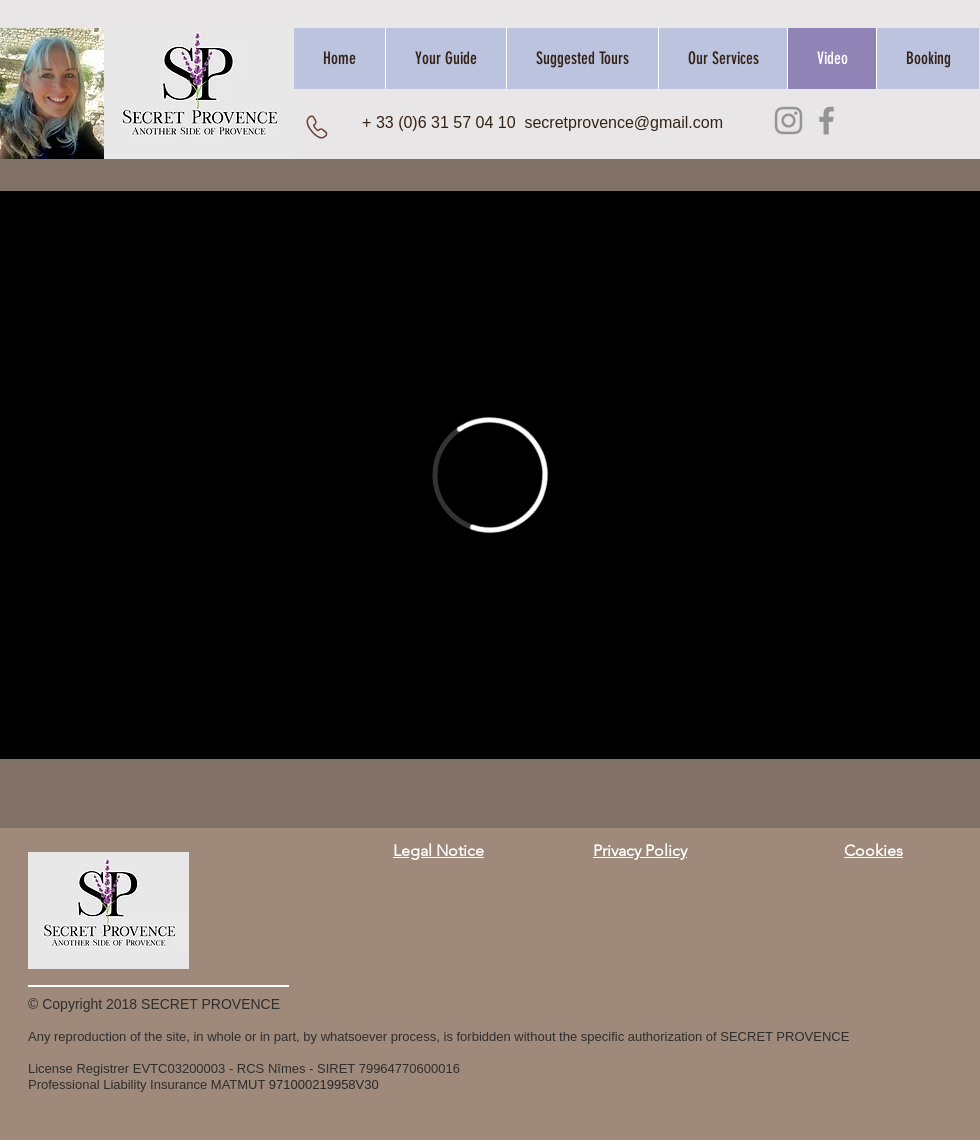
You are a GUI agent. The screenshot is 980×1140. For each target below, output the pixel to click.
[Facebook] (826, 120)
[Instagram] (788, 120)
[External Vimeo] (490, 475)
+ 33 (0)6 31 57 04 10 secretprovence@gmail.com (542, 122)
